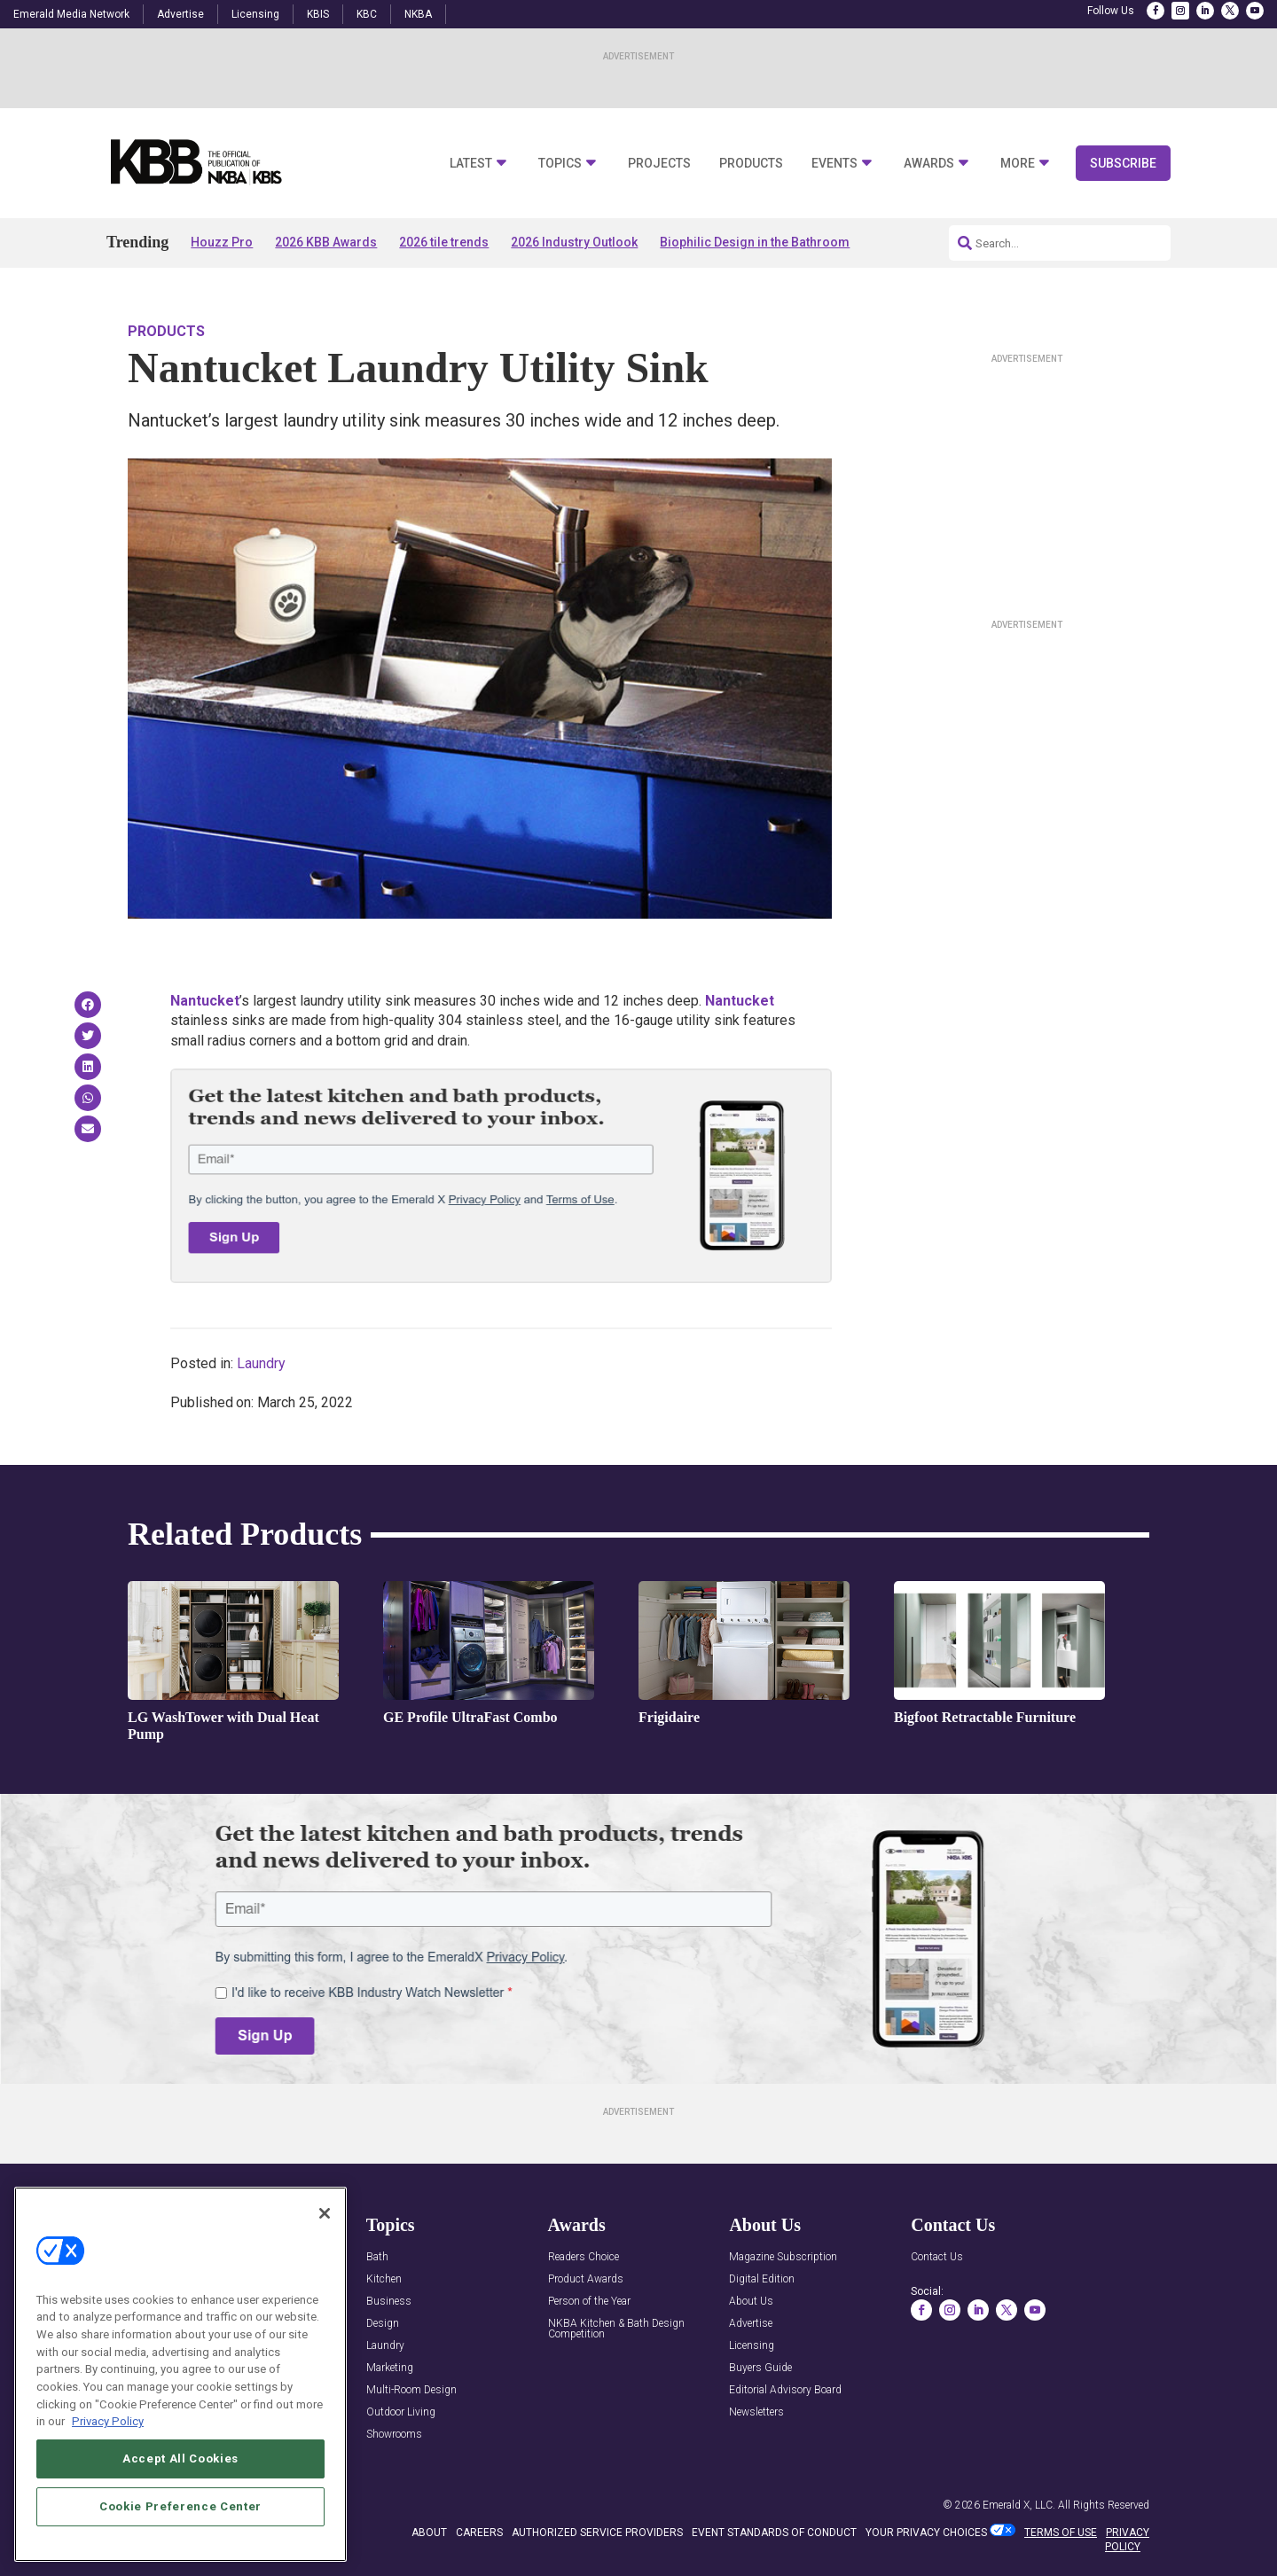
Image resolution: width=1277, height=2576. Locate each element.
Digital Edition (762, 2279)
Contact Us (937, 2257)
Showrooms (394, 2434)
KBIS (318, 14)
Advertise (180, 14)
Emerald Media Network (71, 14)
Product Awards (585, 2279)
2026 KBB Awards (326, 242)
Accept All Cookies (180, 2458)
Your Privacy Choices (926, 2532)
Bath (377, 2257)
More (1017, 163)
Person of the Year (589, 2301)
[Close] (324, 2213)
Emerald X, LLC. (1019, 2505)
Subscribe (1123, 163)
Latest (471, 163)
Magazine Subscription (783, 2257)
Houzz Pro (222, 242)
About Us (751, 2301)
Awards (929, 163)
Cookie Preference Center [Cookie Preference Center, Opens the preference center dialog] (180, 2506)
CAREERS (479, 2532)
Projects (659, 163)
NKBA (418, 14)
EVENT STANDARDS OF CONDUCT (774, 2532)
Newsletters (756, 2412)
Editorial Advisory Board (785, 2390)
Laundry (261, 1363)
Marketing (389, 2368)
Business (388, 2301)
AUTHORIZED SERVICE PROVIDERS (597, 2532)
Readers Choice (583, 2257)
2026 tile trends (444, 242)
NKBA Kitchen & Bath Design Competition (616, 2329)
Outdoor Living (400, 2412)
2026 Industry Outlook (574, 242)
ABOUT (429, 2532)
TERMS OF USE (1060, 2532)
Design (382, 2323)
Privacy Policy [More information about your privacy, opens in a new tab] (108, 2421)
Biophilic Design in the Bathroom (755, 242)
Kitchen (384, 2279)
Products (751, 163)
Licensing (255, 14)
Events (834, 163)
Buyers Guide (760, 2368)
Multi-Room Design (411, 2390)
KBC (366, 14)
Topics (560, 163)
